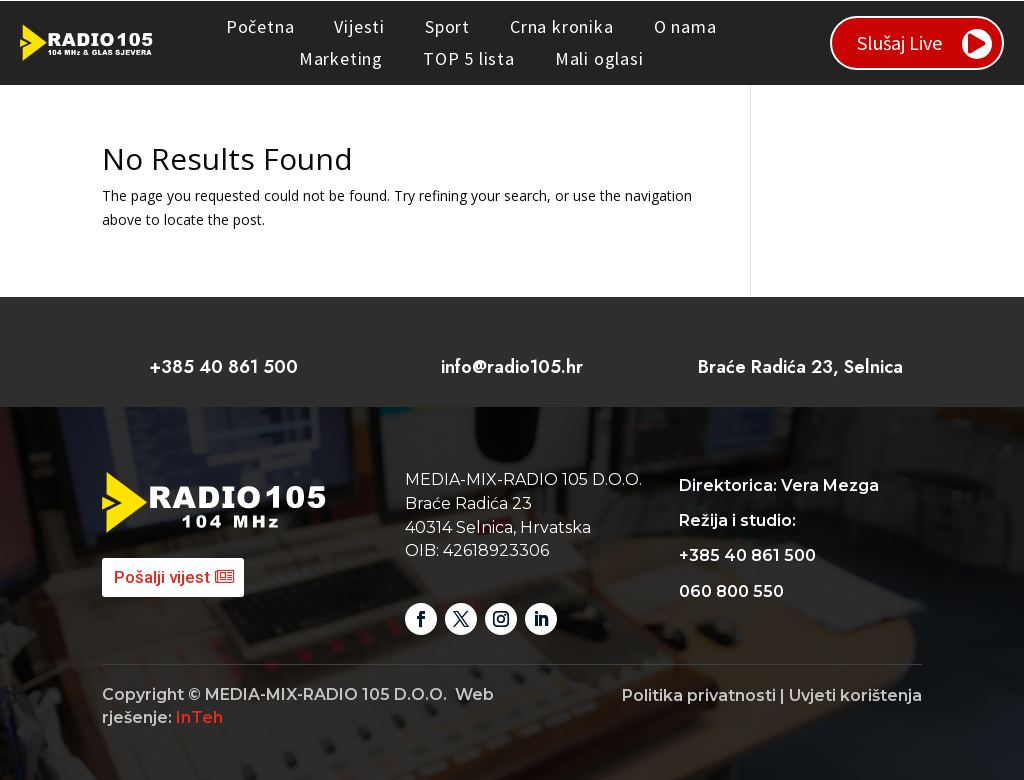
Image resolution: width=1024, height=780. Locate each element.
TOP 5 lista (469, 58)
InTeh (199, 717)
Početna (260, 26)
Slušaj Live (899, 42)
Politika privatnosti (699, 695)
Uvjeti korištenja (855, 695)
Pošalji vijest (162, 577)
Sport (447, 26)
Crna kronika (562, 26)
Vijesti (359, 26)
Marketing (341, 58)
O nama (685, 26)
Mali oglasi (599, 58)
